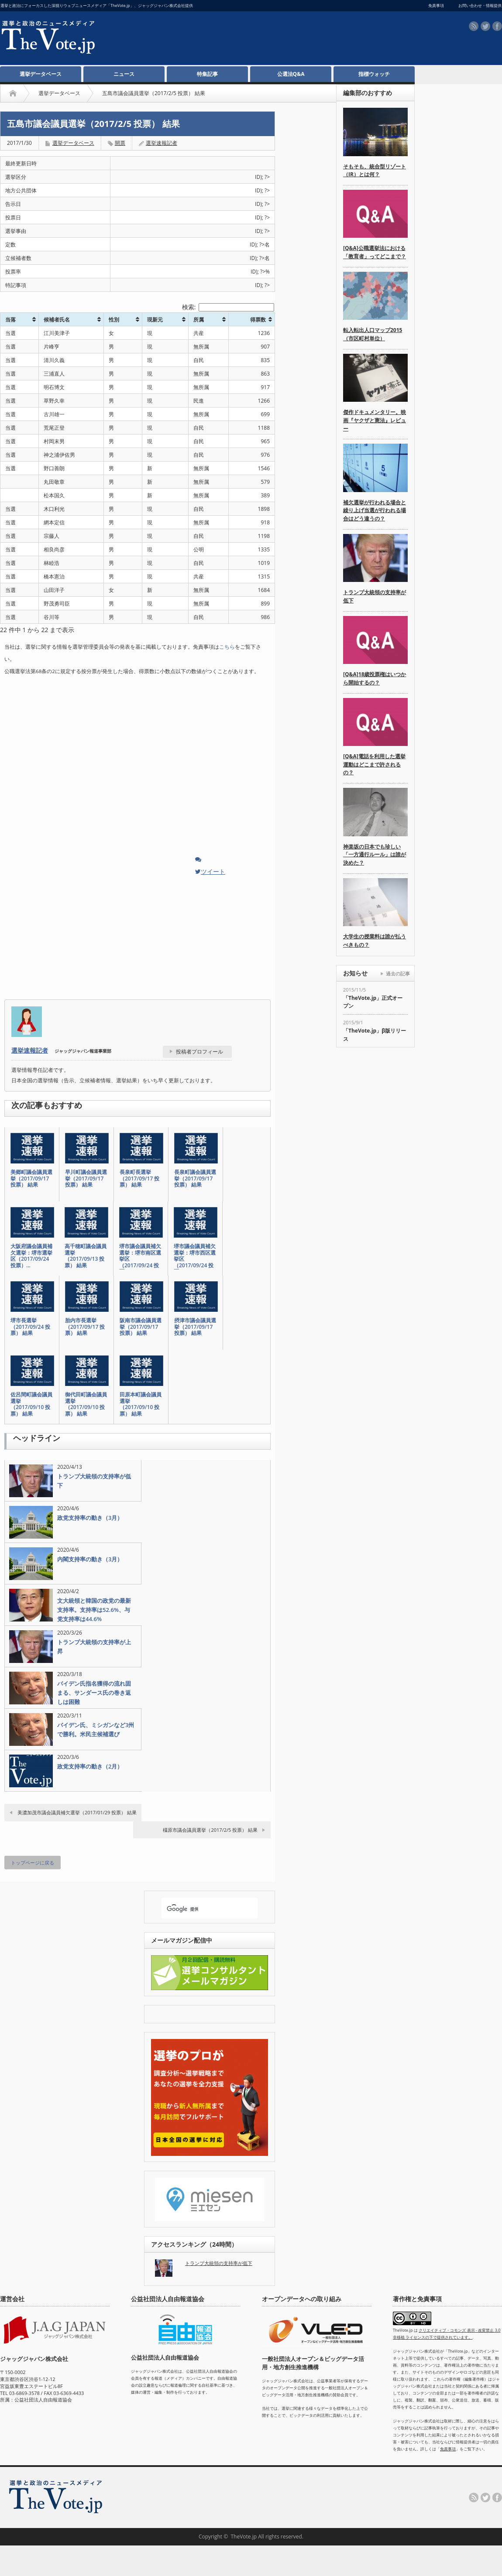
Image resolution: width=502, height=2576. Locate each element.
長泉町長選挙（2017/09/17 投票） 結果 (139, 1178)
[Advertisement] (247, 88)
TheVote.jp (243, 2536)
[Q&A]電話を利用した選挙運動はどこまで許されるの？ (374, 764)
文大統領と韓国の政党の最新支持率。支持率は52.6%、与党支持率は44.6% (94, 1610)
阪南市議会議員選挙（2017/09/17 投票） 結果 (141, 1326)
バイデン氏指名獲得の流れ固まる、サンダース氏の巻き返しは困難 (94, 1693)
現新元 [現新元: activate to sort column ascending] (155, 319)
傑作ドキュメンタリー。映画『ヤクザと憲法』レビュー (374, 420)
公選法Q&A (291, 74)
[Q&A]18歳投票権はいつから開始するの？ (374, 678)
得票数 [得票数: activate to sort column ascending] (258, 319)
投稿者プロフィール (199, 1051)
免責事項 (448, 2449)
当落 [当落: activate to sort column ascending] (10, 319)
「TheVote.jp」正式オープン (372, 1002)
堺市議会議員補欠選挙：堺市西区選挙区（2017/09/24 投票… (195, 1259)
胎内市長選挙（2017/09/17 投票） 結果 (85, 1326)
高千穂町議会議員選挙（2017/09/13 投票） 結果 (86, 1256)
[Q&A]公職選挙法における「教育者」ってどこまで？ (374, 252)
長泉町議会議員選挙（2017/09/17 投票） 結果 (195, 1178)
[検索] (202, 1908)
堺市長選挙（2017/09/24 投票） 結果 (30, 1326)
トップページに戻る (32, 1862)
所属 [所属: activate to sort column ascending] (198, 319)
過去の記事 (398, 973)
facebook (497, 26)
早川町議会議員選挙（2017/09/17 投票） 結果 (86, 1178)
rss (473, 26)
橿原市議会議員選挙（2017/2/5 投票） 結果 (210, 1830)
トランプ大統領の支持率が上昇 (94, 1646)
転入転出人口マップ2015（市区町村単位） (372, 334)
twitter (485, 26)
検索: (228, 307)
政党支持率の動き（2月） (90, 1766)
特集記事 (207, 74)
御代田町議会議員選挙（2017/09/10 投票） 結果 (86, 1404)
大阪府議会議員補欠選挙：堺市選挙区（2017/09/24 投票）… (31, 1256)
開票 (120, 143)
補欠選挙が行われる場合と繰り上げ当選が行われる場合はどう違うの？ (374, 510)
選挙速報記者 (29, 1050)
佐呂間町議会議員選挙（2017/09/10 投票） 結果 (31, 1404)
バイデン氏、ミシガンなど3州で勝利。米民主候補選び (95, 1729)
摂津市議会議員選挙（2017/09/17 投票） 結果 (195, 1326)
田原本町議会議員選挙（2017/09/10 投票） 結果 (141, 1404)
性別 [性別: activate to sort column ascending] (114, 319)
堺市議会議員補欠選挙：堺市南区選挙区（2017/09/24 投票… (140, 1259)
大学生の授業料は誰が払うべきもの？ (374, 940)
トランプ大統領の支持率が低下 (94, 1480)
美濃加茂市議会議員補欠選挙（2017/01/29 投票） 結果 (77, 1812)
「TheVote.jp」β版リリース (374, 1035)
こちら (227, 646)
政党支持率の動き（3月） (90, 1518)
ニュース (123, 74)
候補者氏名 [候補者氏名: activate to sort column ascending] (57, 319)
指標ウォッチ (374, 74)
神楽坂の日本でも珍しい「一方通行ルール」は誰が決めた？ (374, 854)
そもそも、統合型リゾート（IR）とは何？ (374, 170)
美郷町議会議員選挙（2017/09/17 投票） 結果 (31, 1178)
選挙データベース (41, 74)
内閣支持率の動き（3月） (90, 1559)
